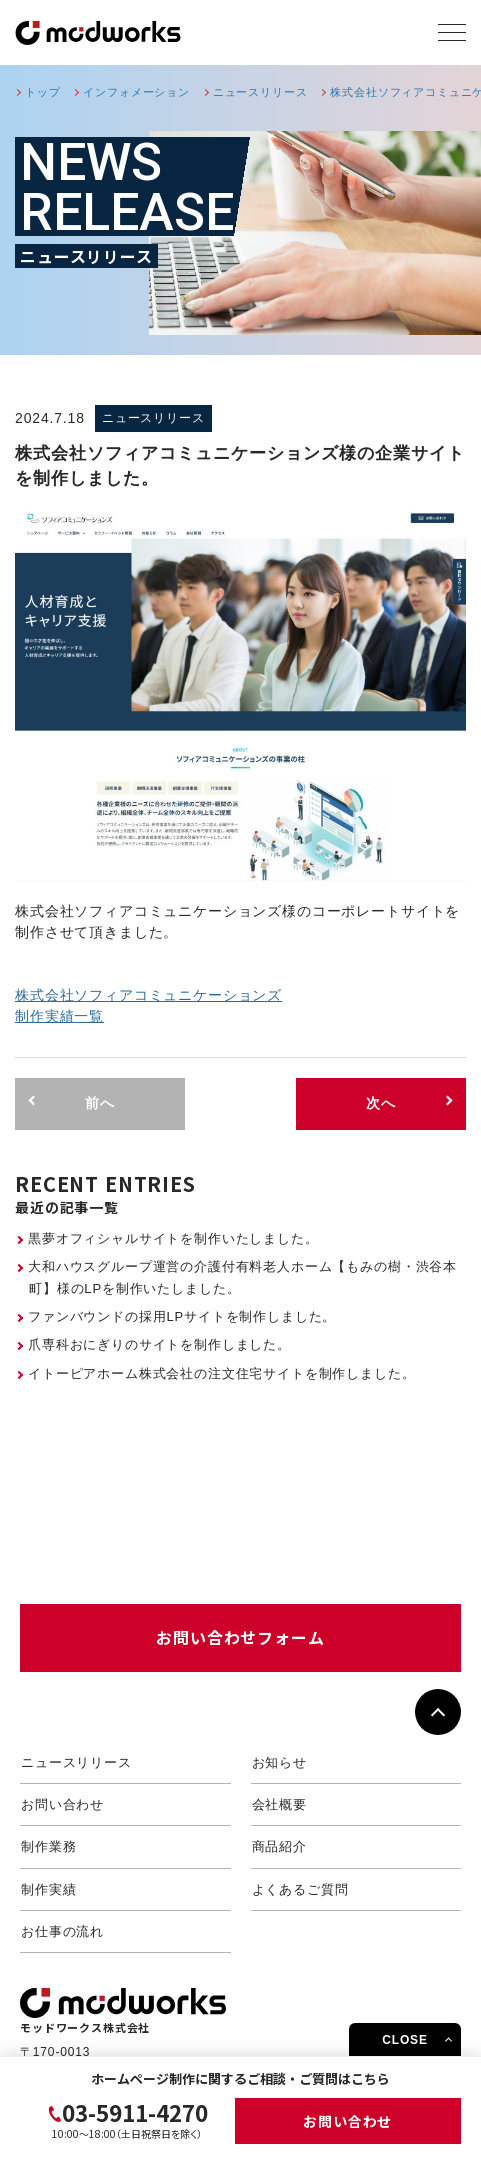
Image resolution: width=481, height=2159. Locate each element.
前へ (100, 1103)
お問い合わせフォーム (240, 1637)
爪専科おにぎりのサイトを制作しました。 (159, 1344)
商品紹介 (279, 1846)
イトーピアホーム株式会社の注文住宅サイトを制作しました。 (222, 1373)
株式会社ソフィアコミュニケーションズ (148, 995)
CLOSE (405, 2040)
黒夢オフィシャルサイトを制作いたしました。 (173, 1238)
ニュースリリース (76, 1762)
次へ (381, 1103)
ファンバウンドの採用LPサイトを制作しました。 (182, 1316)
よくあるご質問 (300, 1889)
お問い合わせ (347, 2121)
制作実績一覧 (59, 1016)
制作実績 (48, 1889)
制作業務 (48, 1846)
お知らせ (279, 1762)
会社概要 (279, 1804)
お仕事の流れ (62, 1931)
